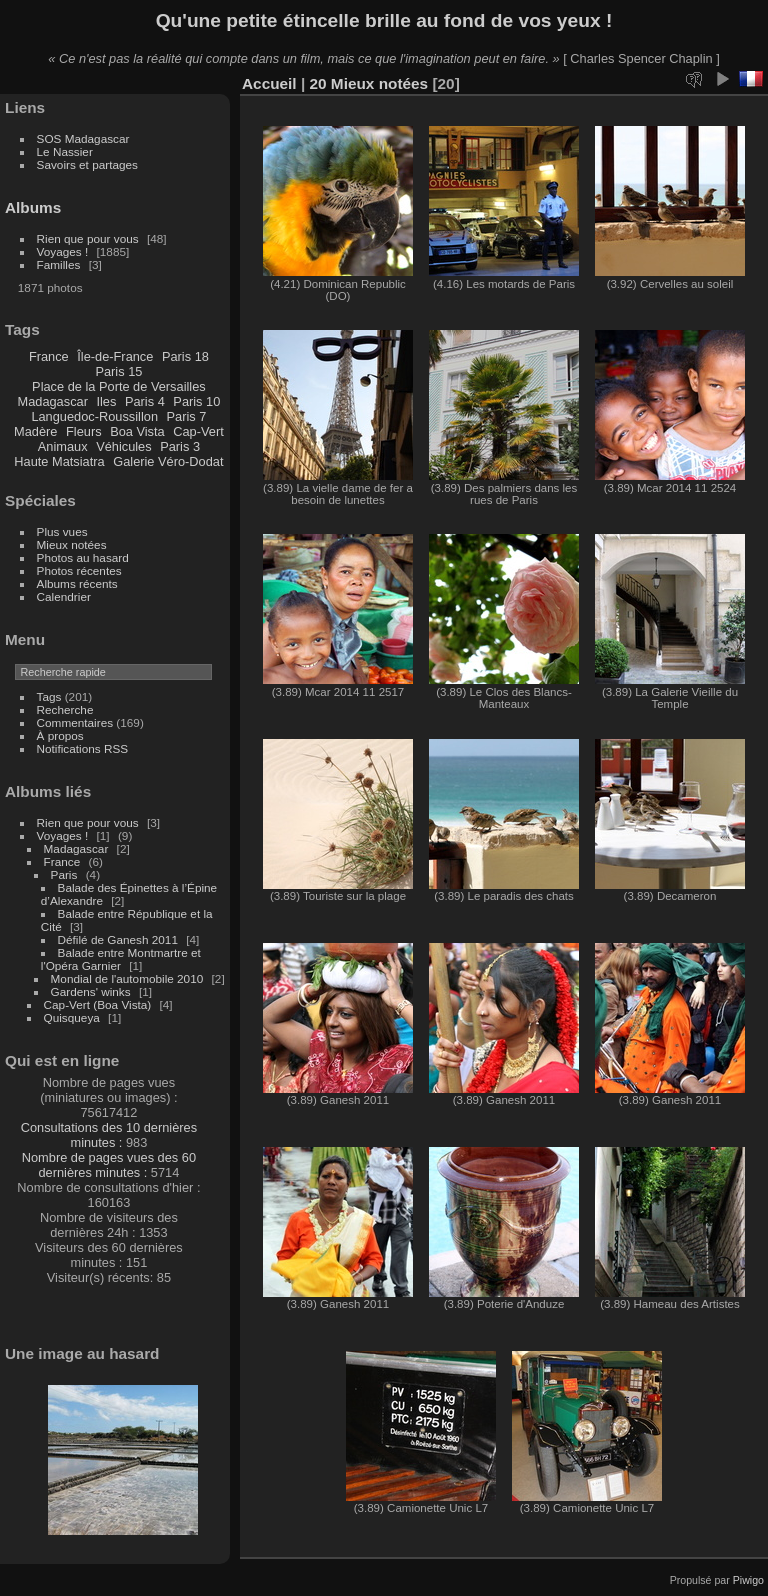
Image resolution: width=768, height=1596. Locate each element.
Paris (64, 874)
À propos (60, 735)
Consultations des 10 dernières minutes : (109, 1135)
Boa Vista (137, 431)
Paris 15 (118, 371)
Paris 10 (196, 401)
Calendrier (64, 596)
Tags (49, 696)
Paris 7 (187, 416)
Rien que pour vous (89, 238)
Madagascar (52, 401)
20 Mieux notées (368, 83)
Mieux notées (72, 544)
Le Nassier (65, 151)
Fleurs (84, 431)
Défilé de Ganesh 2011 (118, 939)
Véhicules (124, 446)
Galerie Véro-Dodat (168, 461)
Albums (33, 207)
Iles (106, 401)
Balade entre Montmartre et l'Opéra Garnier (121, 959)
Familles (59, 264)
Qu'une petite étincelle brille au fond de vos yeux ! (384, 20)
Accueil (269, 83)
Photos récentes (79, 570)
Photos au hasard (83, 557)
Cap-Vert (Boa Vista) (98, 1004)
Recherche (65, 709)
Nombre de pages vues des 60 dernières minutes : (109, 1165)
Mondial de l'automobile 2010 (127, 978)
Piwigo (748, 1580)
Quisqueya (72, 1017)
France (49, 356)
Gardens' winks (91, 991)
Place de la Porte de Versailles (119, 386)
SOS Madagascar (83, 138)
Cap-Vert (198, 431)
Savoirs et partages (87, 164)
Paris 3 (180, 446)
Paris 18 (185, 356)
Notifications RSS (83, 748)
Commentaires (75, 722)
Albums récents (77, 583)
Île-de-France (115, 356)
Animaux (63, 446)
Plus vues (62, 531)
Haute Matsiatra (59, 461)
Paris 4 (145, 401)
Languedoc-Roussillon (94, 416)
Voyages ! (63, 251)
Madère (35, 431)
